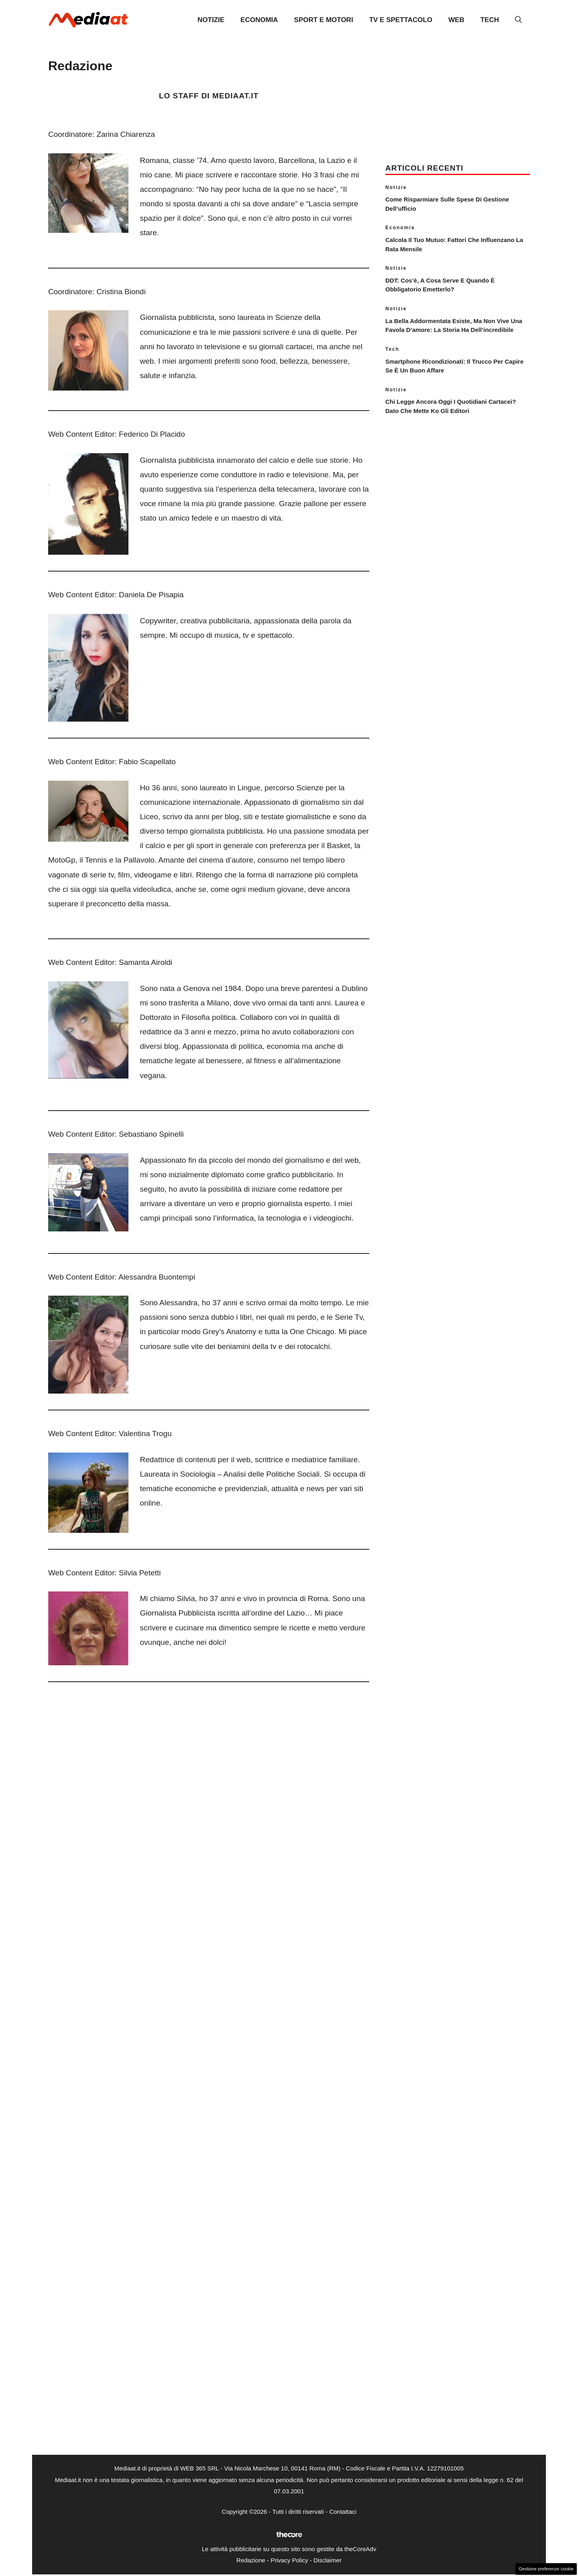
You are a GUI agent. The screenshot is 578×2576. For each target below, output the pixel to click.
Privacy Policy (289, 2560)
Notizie (210, 20)
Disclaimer (327, 2560)
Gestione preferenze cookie (546, 2568)
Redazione (250, 2560)
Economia (259, 20)
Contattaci (342, 2511)
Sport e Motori (323, 20)
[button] (518, 20)
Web (456, 20)
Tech (489, 20)
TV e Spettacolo (400, 20)
